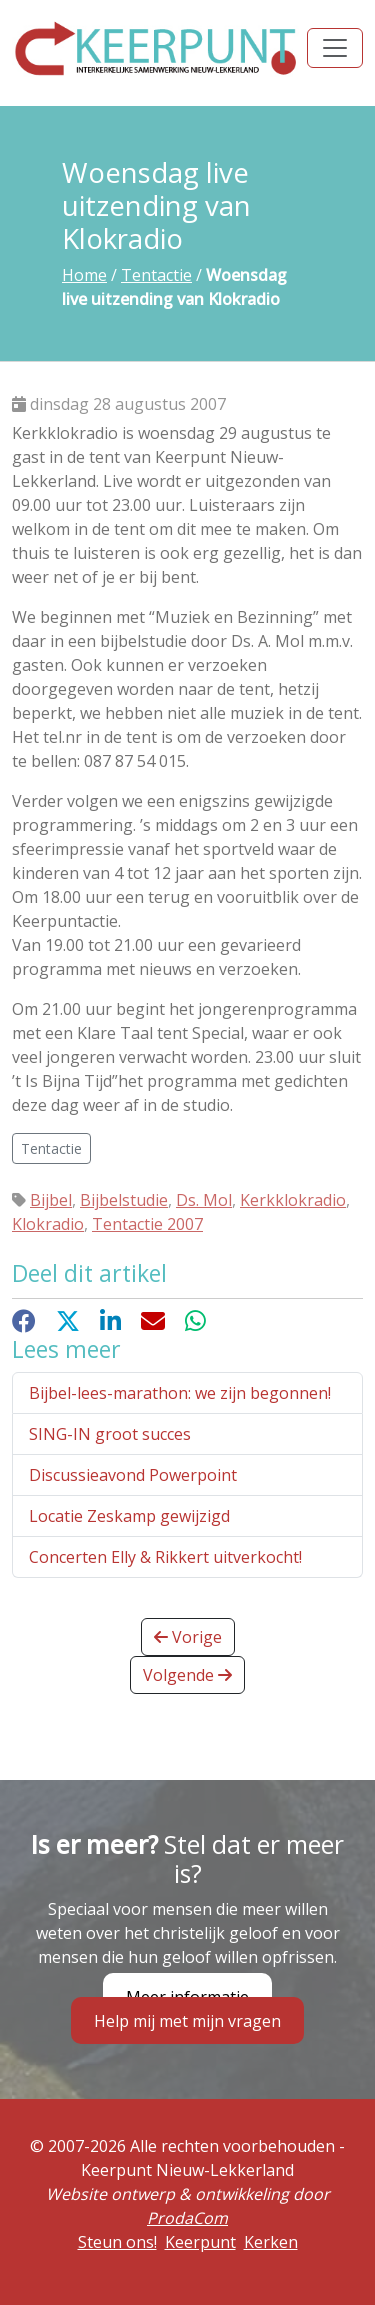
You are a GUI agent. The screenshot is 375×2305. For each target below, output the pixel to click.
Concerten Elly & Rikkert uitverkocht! (165, 1557)
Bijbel (51, 1200)
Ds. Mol (204, 1200)
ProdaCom (187, 2218)
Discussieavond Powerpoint (133, 1475)
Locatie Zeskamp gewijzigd (129, 1516)
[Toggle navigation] (335, 48)
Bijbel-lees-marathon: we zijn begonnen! (180, 1393)
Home (84, 275)
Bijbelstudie (124, 1200)
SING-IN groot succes (110, 1434)
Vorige (188, 1637)
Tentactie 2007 (147, 1224)
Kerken (271, 2242)
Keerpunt (200, 2242)
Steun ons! (117, 2242)
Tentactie (156, 275)
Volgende (187, 1675)
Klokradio (48, 1224)
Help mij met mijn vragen (187, 2021)
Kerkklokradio (293, 1200)
